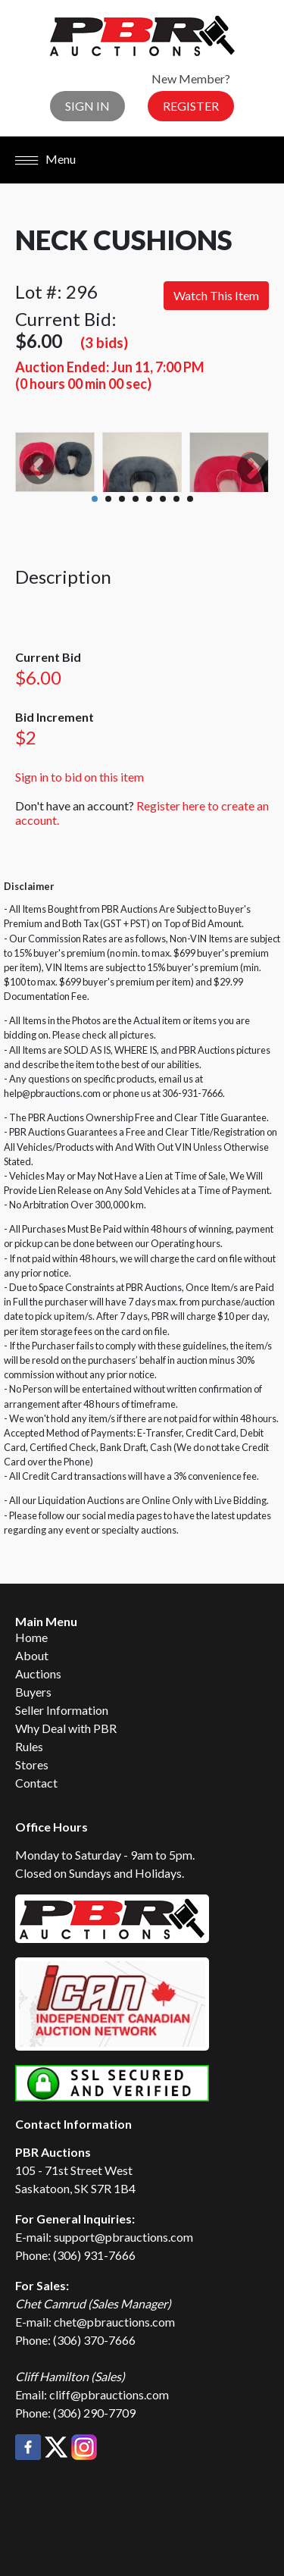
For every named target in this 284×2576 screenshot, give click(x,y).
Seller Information (61, 1710)
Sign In (87, 106)
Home (31, 1637)
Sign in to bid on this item (79, 776)
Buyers (33, 1691)
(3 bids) (104, 342)
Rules (29, 1746)
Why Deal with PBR (66, 1728)
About (31, 1655)
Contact (36, 1782)
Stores (31, 1764)
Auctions (38, 1673)
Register (191, 106)
